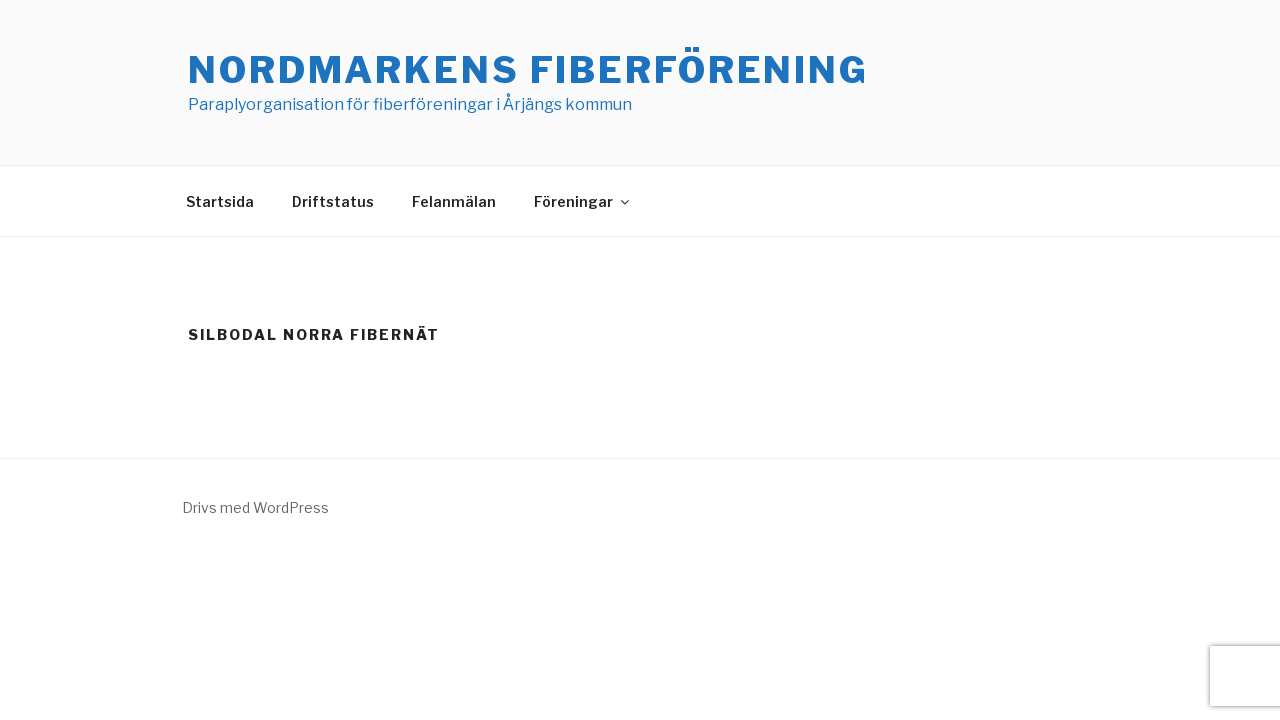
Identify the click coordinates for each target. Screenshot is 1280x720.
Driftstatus (333, 201)
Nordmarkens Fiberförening (528, 70)
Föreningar (583, 201)
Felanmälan (454, 201)
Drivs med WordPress (255, 507)
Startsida (220, 201)
